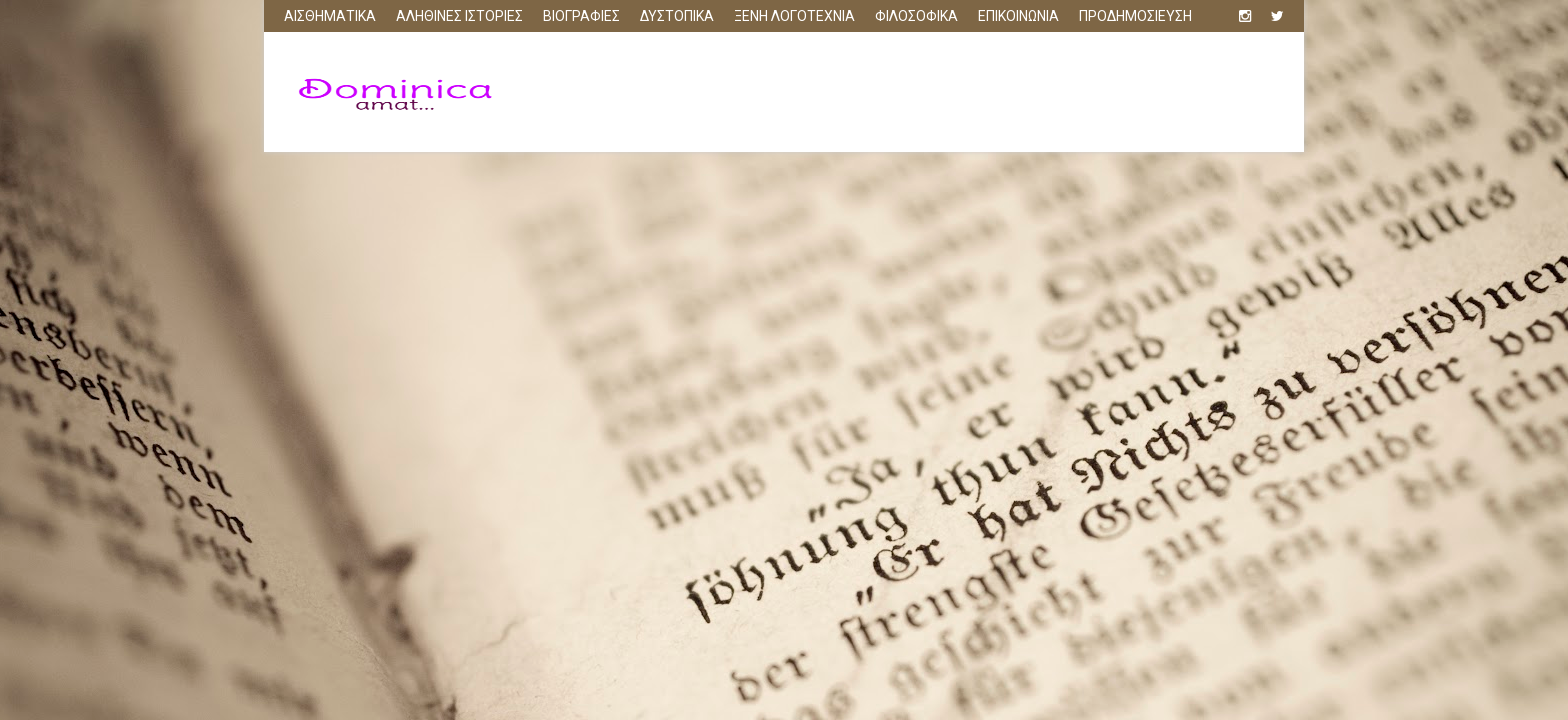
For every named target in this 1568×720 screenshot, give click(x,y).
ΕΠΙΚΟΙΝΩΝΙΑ (1018, 16)
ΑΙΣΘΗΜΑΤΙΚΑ (330, 16)
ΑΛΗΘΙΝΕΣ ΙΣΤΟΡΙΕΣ (459, 16)
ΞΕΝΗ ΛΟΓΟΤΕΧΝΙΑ (794, 16)
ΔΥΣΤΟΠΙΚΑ (677, 16)
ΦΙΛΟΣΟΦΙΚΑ (916, 16)
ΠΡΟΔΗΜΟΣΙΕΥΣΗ (1135, 16)
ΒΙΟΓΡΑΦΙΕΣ (581, 16)
